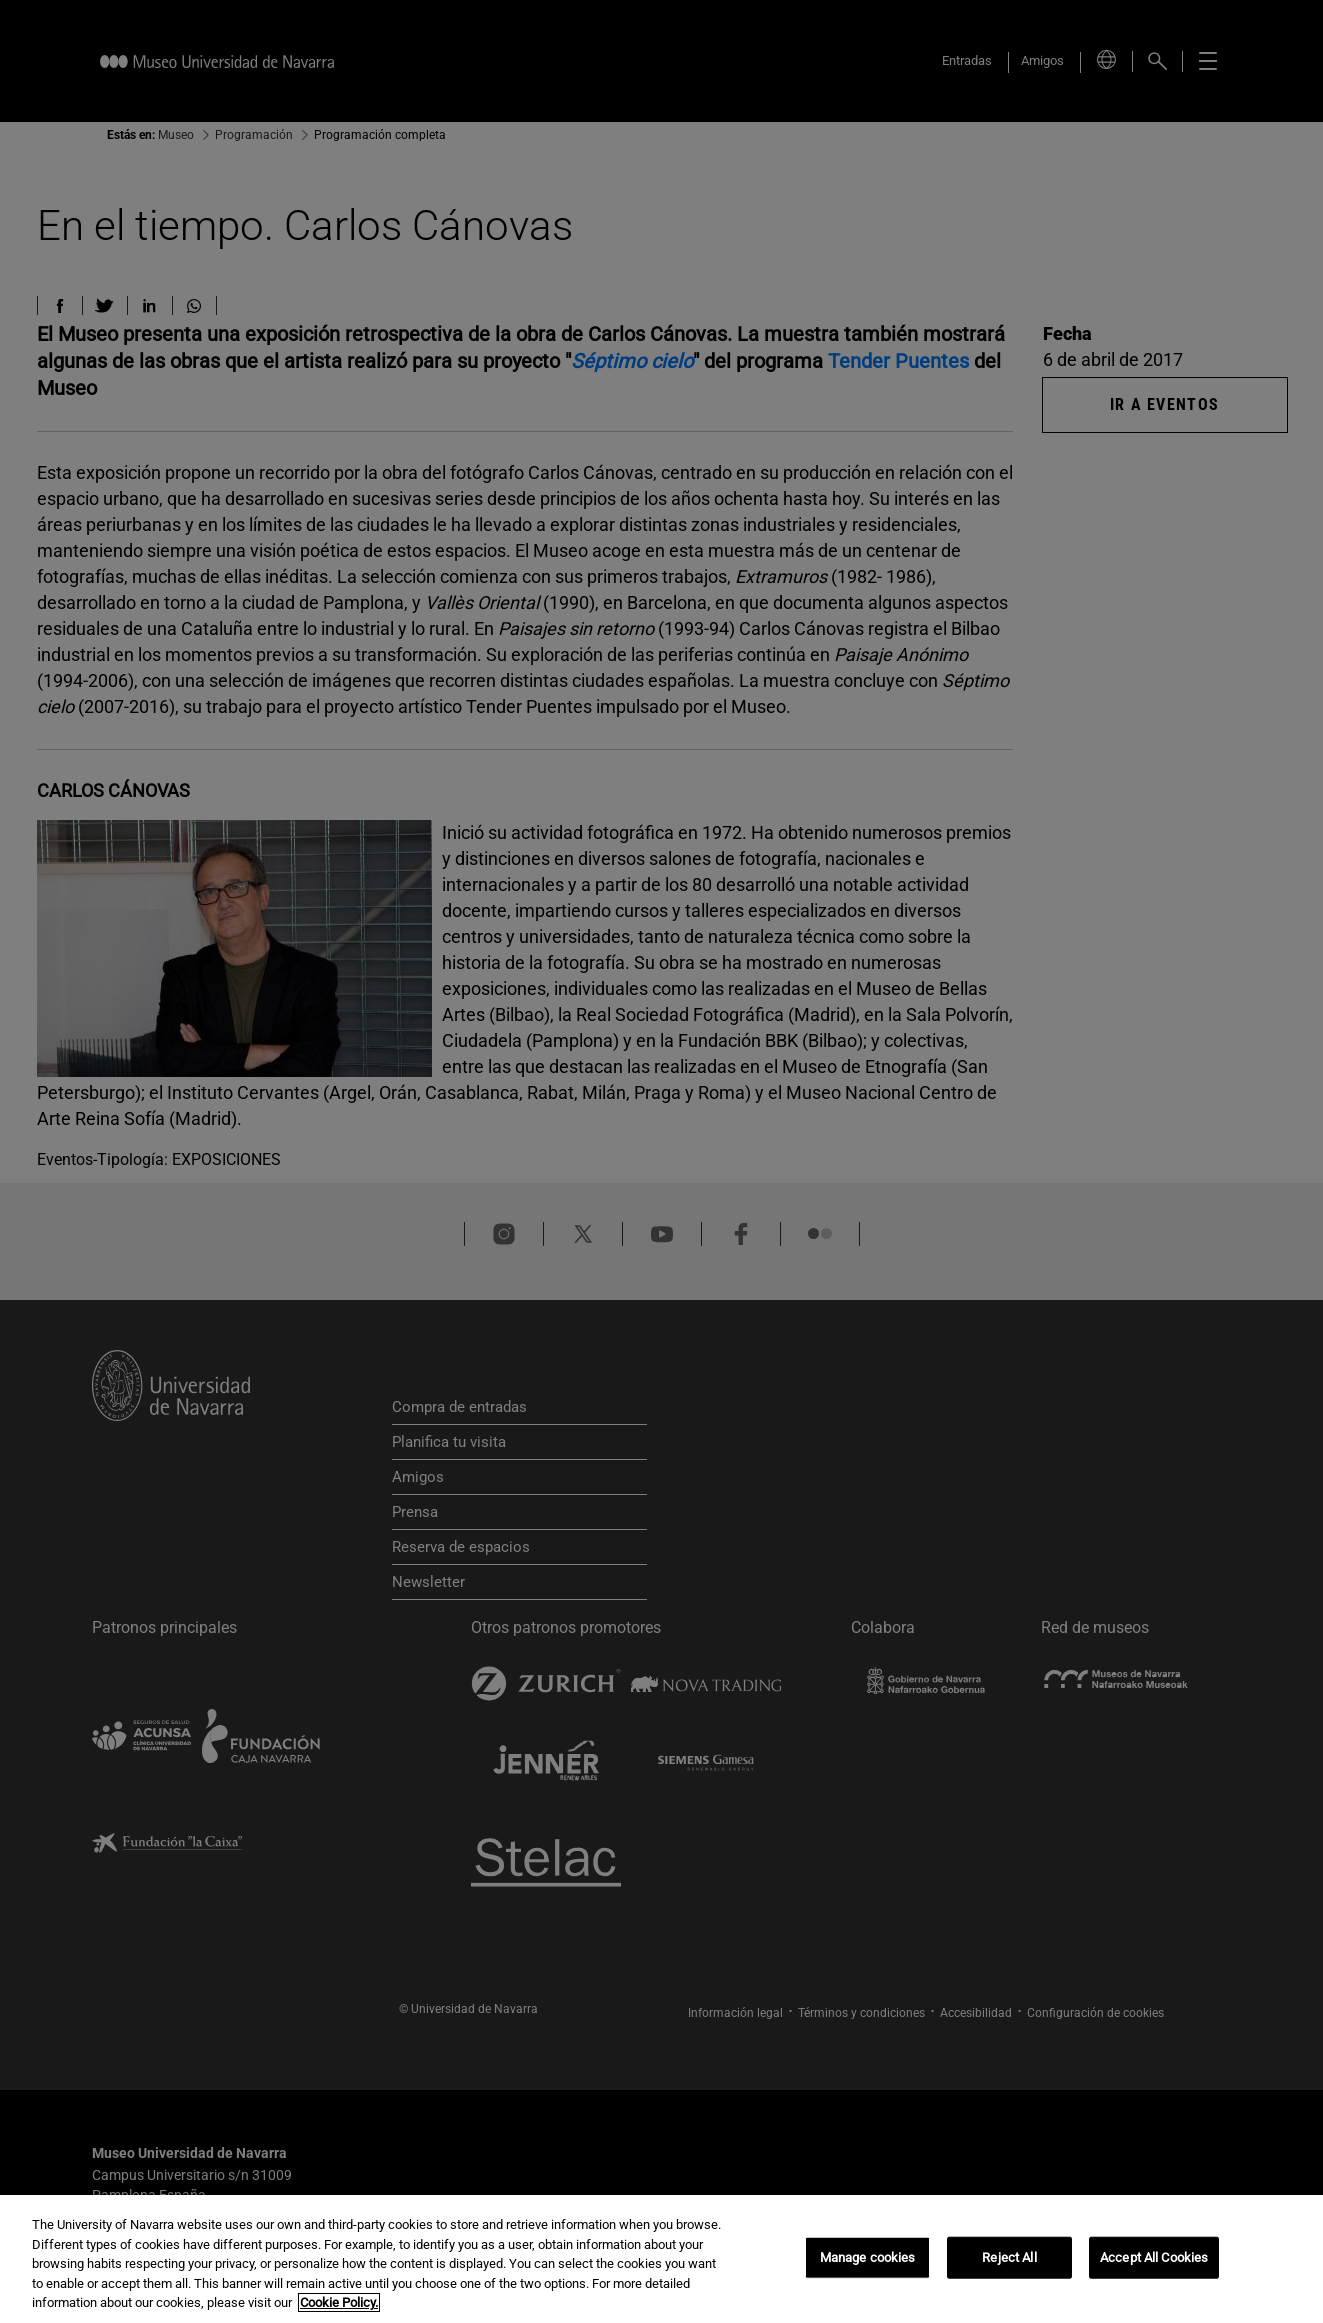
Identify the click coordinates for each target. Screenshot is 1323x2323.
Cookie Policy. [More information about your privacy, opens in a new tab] (339, 2302)
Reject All (1009, 2257)
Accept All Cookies (1154, 2257)
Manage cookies (868, 2257)
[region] (661, 2259)
